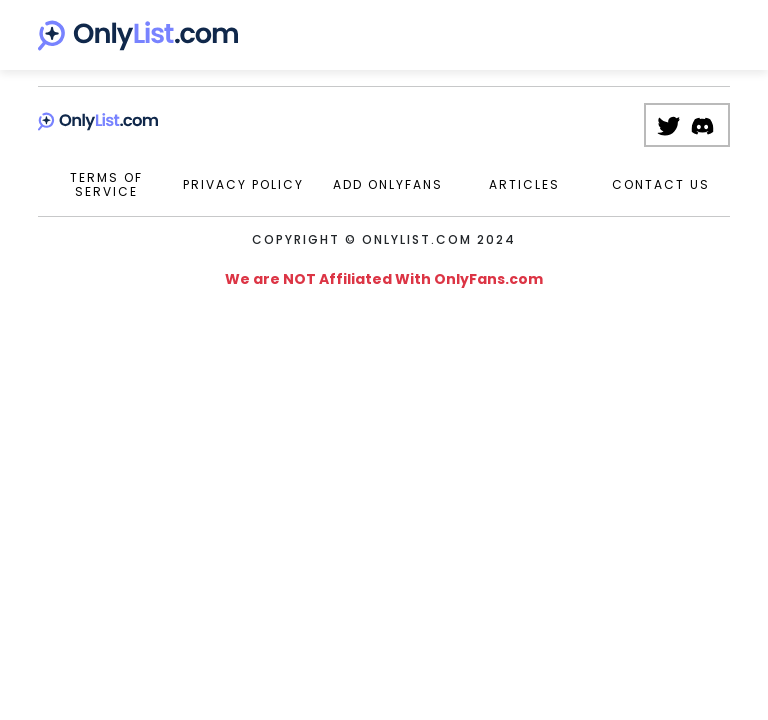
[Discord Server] (707, 125)
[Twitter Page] (673, 125)
